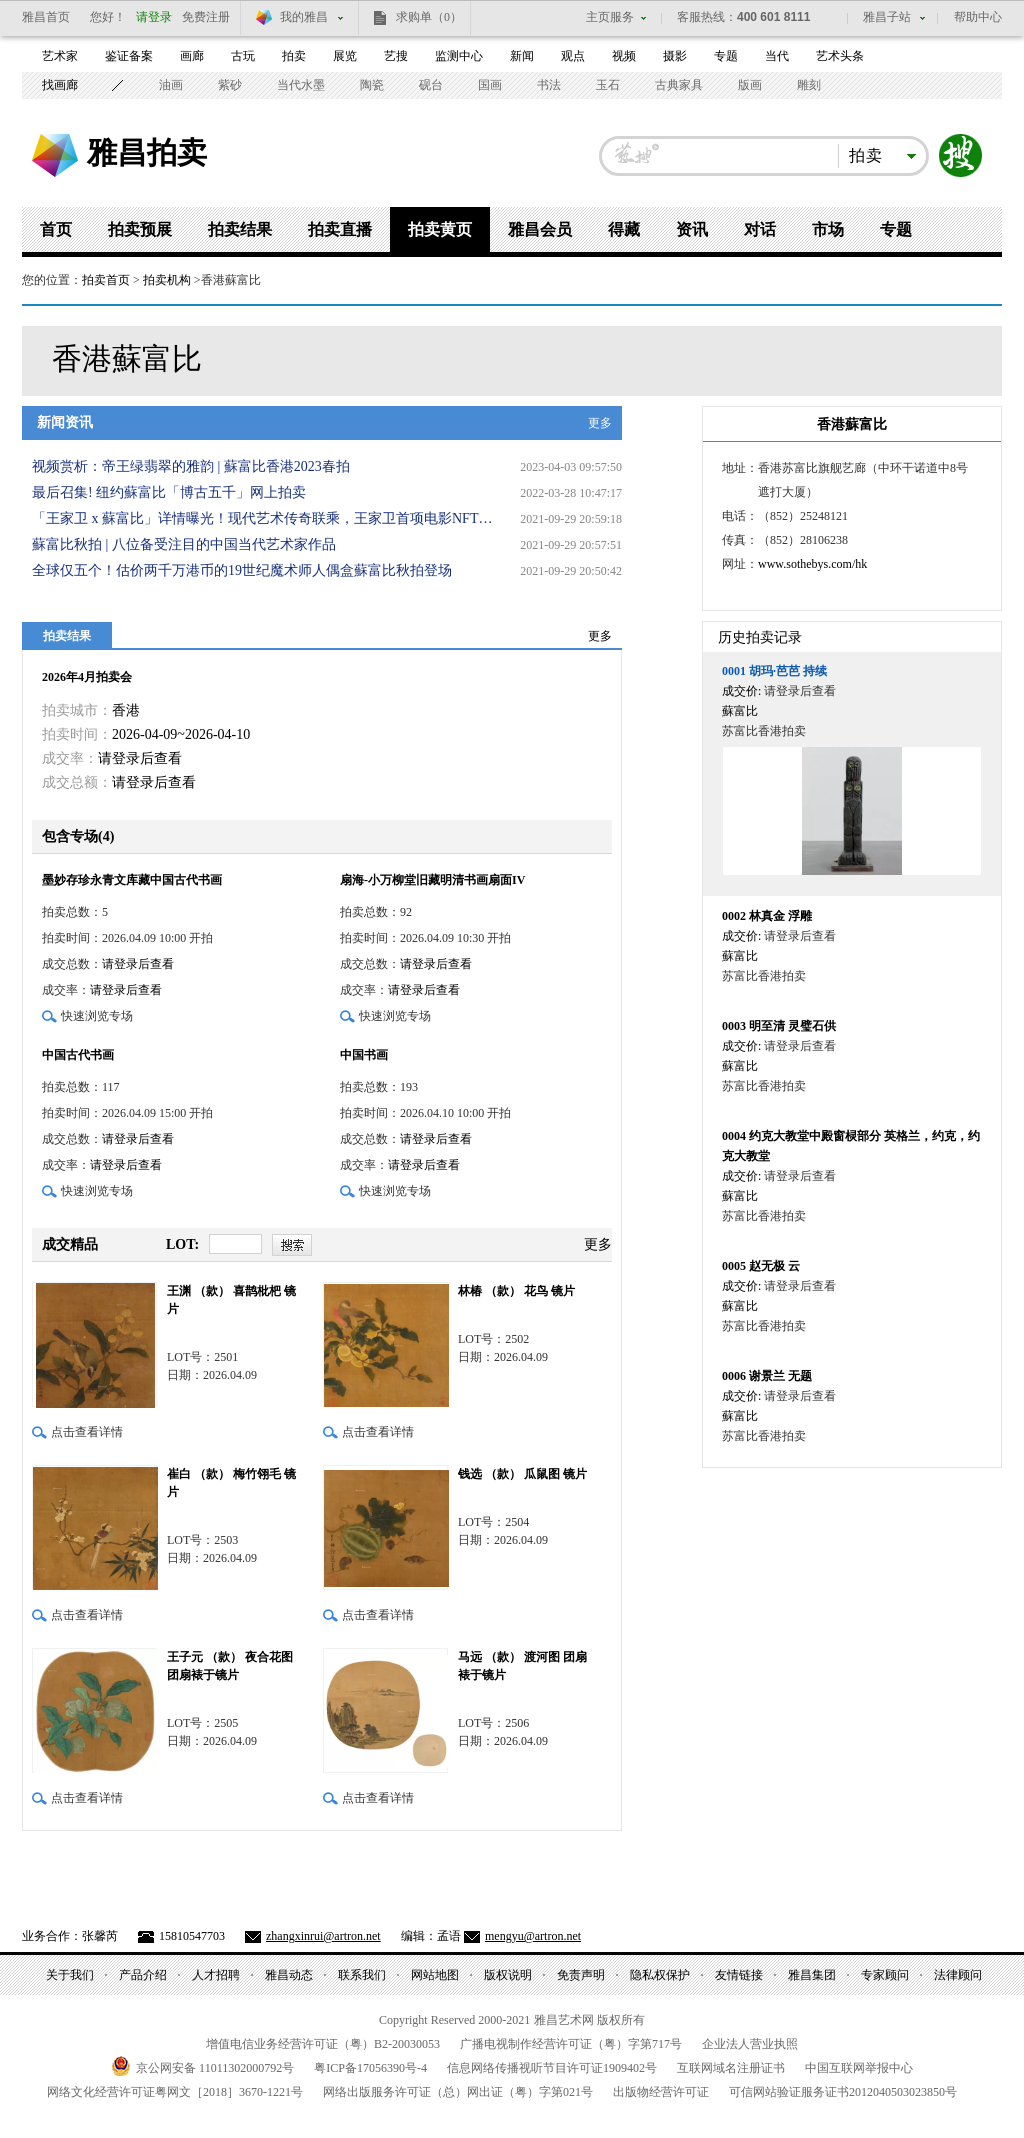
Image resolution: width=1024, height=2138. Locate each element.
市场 (828, 229)
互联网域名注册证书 (731, 2068)
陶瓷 (372, 85)
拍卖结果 (240, 229)
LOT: (182, 1244)
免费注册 (206, 17)
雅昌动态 (289, 1975)
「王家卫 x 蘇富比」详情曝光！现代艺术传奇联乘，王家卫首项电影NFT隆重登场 (267, 518)
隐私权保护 (660, 1975)
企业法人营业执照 (750, 2044)
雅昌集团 (812, 1975)
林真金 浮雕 (767, 916)
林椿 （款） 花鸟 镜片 (516, 1291)
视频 (624, 56)
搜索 (961, 156)
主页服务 (610, 17)
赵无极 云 (761, 1266)
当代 (777, 56)
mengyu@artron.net (533, 1936)
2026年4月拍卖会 (87, 677)
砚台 (431, 85)
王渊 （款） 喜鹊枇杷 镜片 (231, 1300)
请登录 (154, 17)
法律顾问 (958, 1975)
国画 (490, 85)
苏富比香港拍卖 (764, 731)
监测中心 (459, 56)
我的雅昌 (304, 17)
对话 (760, 229)
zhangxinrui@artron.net (323, 1936)
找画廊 (60, 85)
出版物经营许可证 (661, 2092)
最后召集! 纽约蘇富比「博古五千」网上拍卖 (169, 492)
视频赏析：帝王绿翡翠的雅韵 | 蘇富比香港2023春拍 (191, 466)
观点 (573, 56)
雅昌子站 (887, 17)
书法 (549, 85)
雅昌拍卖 (147, 152)
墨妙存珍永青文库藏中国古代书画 (132, 880)
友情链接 (739, 1975)
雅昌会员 (540, 229)
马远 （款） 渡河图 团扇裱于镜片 (522, 1666)
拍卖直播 (340, 229)
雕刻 (809, 85)
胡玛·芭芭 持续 (774, 671)
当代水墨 (301, 85)
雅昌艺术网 (55, 155)
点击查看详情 (87, 1432)
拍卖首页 (106, 280)
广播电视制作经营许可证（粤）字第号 (571, 2044)
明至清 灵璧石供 (779, 1026)
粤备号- (370, 2068)
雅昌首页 (46, 17)
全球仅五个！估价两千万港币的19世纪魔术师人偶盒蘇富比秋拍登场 (242, 570)
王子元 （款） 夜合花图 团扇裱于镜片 (230, 1666)
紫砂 (230, 85)
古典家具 (679, 85)
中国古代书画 (78, 1055)
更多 (600, 423)
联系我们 (362, 1975)
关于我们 (70, 1975)
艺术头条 (840, 56)
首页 (56, 229)
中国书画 (364, 1055)
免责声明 (581, 1975)
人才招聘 (216, 1975)
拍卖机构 (167, 280)
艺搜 (396, 56)
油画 (171, 85)
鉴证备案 (129, 56)
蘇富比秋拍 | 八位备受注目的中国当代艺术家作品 (184, 544)
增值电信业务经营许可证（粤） (323, 2044)
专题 (726, 56)
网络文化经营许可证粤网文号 (175, 2092)
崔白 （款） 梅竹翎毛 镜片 (231, 1483)
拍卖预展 (140, 229)
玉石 (608, 85)
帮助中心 (978, 17)
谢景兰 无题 (767, 1376)
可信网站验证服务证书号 (843, 2092)
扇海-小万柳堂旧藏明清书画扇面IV (432, 880)
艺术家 (60, 56)
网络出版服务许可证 (458, 2092)
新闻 (522, 56)
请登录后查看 (140, 758)
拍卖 (294, 56)
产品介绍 (143, 1975)
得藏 (624, 229)
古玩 (243, 56)
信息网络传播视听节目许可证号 (552, 2068)
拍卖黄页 (440, 229)
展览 (345, 56)
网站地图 (435, 1975)
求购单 (429, 17)
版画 (750, 85)
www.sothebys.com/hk (812, 564)
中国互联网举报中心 (859, 2068)
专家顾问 (885, 1975)
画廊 (192, 56)
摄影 (675, 56)
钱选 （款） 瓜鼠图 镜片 (522, 1474)
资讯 (692, 229)
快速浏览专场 (97, 1016)
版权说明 (508, 1975)
